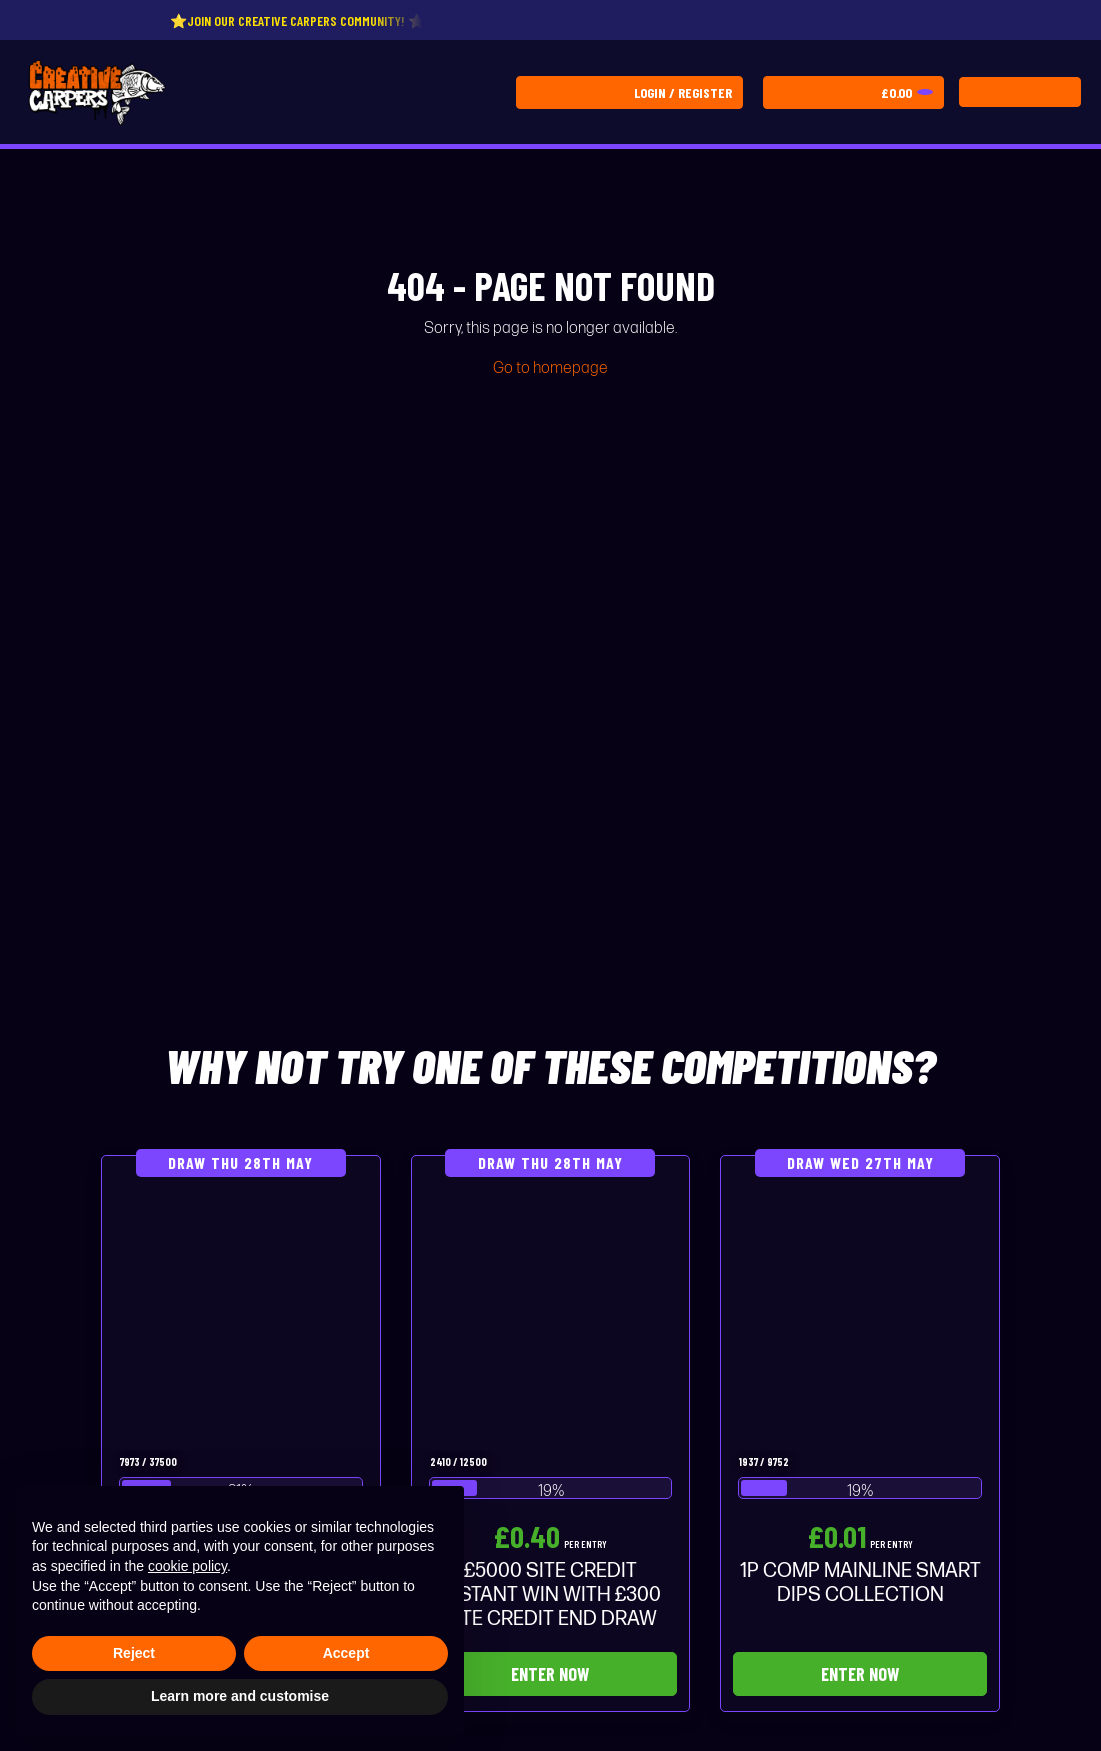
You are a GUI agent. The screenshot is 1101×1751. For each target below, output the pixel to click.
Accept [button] (346, 1653)
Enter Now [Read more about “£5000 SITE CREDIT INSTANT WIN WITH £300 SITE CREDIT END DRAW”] (550, 1674)
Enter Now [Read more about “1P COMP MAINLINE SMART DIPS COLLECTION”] (860, 1674)
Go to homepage (550, 368)
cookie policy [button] (187, 1566)
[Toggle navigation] (1020, 92)
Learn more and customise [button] (240, 1696)
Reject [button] (134, 1653)
